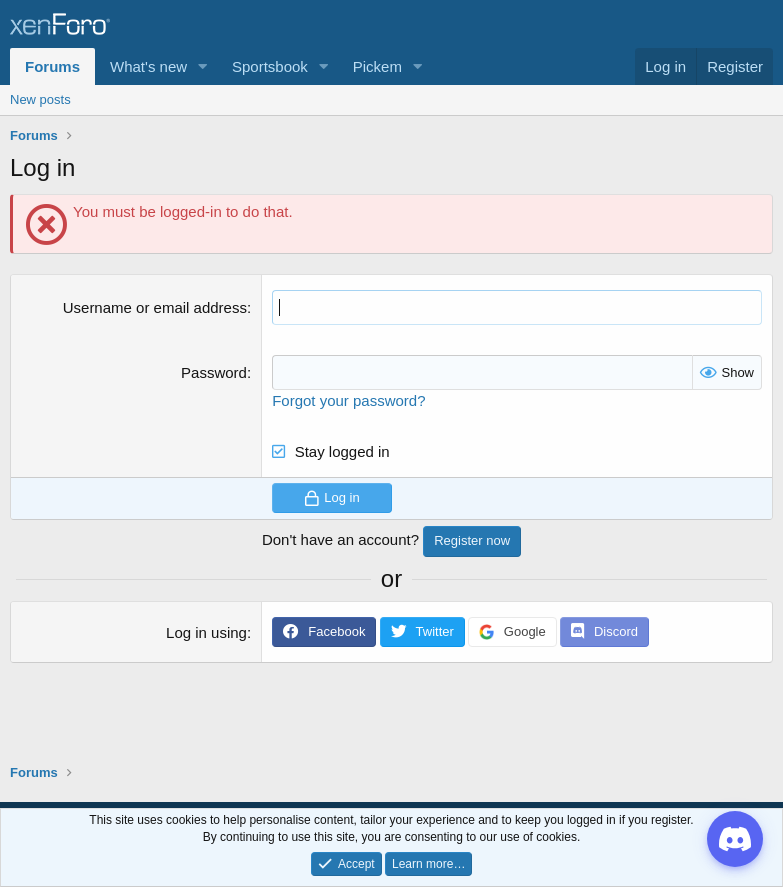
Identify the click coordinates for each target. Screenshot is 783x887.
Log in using (206, 632)
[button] (203, 66)
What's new (148, 66)
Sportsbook (270, 66)
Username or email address (155, 307)
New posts (40, 99)
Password (214, 372)
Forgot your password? (348, 400)
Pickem (377, 66)
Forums (52, 66)
